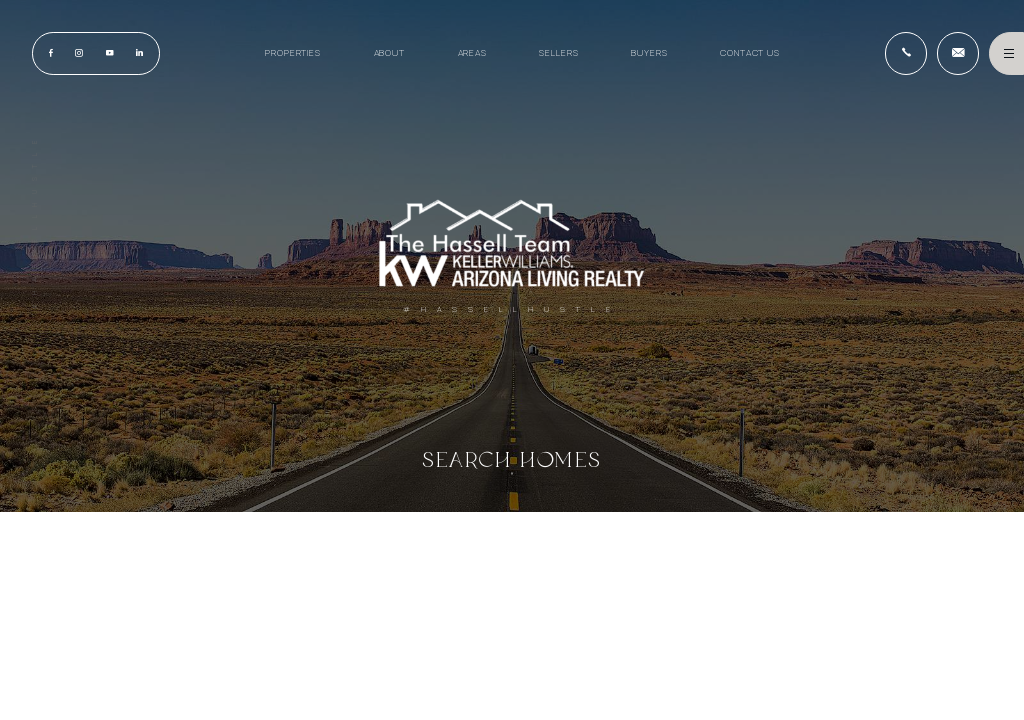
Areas (472, 52)
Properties (293, 52)
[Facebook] (51, 54)
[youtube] (109, 54)
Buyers (649, 52)
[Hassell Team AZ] (512, 243)
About (389, 52)
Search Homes (512, 459)
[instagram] (79, 54)
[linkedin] (139, 54)
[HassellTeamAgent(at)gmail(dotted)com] (958, 53)
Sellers (558, 52)
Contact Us (750, 52)
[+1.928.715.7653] (906, 53)
